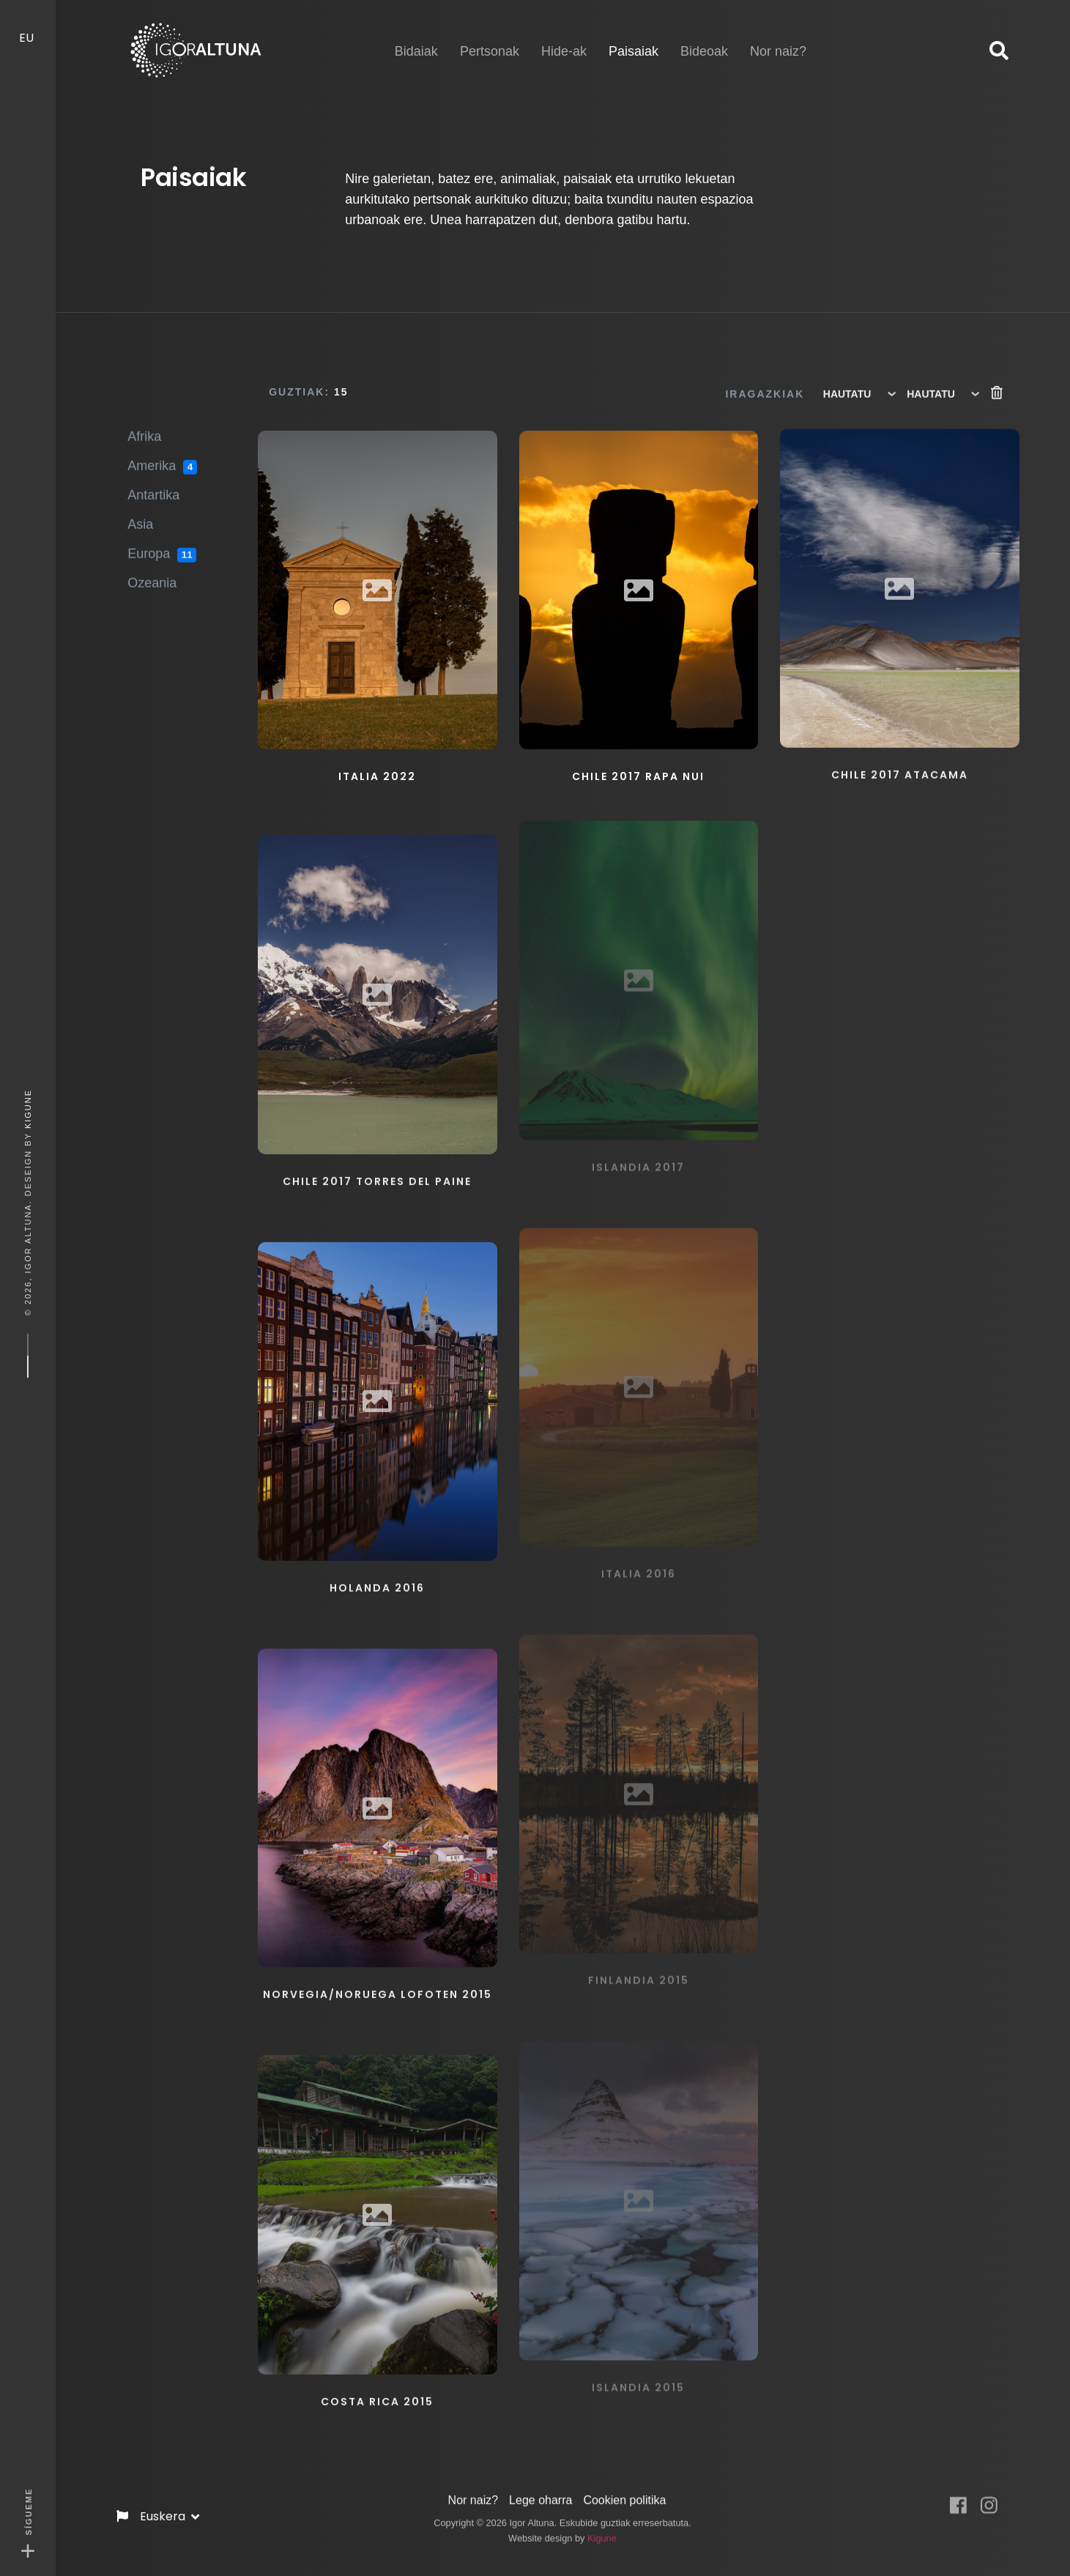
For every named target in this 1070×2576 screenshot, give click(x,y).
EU (28, 23)
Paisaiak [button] (633, 36)
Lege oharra (540, 2487)
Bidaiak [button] (416, 38)
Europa (161, 543)
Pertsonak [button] (489, 38)
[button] (998, 51)
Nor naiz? (473, 2487)
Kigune (27, 1108)
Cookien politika (624, 2487)
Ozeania (152, 571)
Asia (140, 512)
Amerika (161, 455)
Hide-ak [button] (564, 38)
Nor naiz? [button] (778, 38)
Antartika (153, 483)
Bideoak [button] (704, 38)
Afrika (144, 424)
